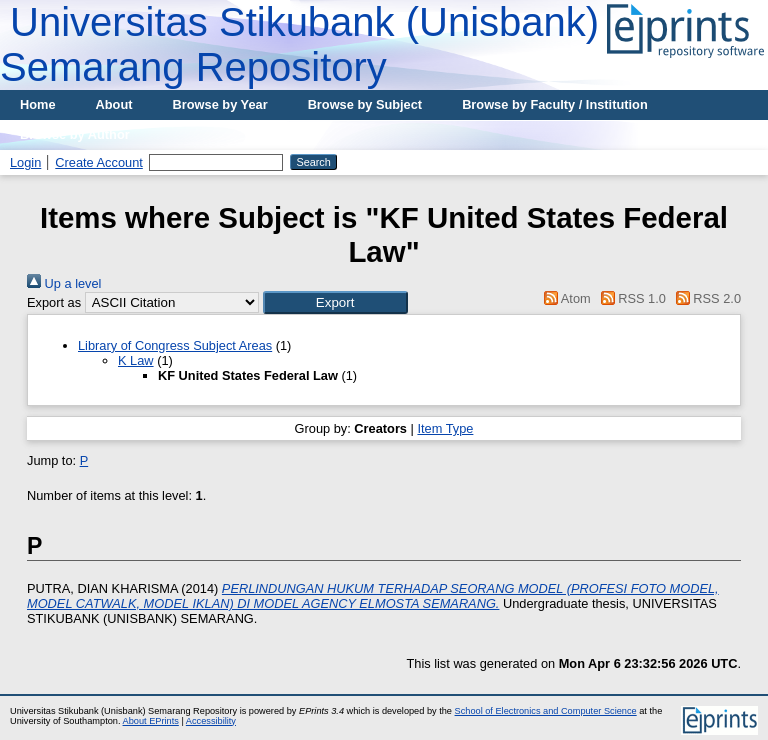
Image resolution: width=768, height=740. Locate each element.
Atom (564, 298)
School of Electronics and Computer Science (546, 711)
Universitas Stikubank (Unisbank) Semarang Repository (299, 44)
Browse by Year (220, 104)
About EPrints (151, 721)
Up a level (64, 283)
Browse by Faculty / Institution (555, 104)
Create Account (99, 162)
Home (38, 104)
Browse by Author (75, 134)
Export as (54, 302)
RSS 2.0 (705, 298)
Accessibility (211, 721)
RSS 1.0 (630, 298)
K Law (136, 360)
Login (25, 162)
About (114, 104)
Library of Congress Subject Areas (175, 345)
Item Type (445, 428)
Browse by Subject (365, 104)
